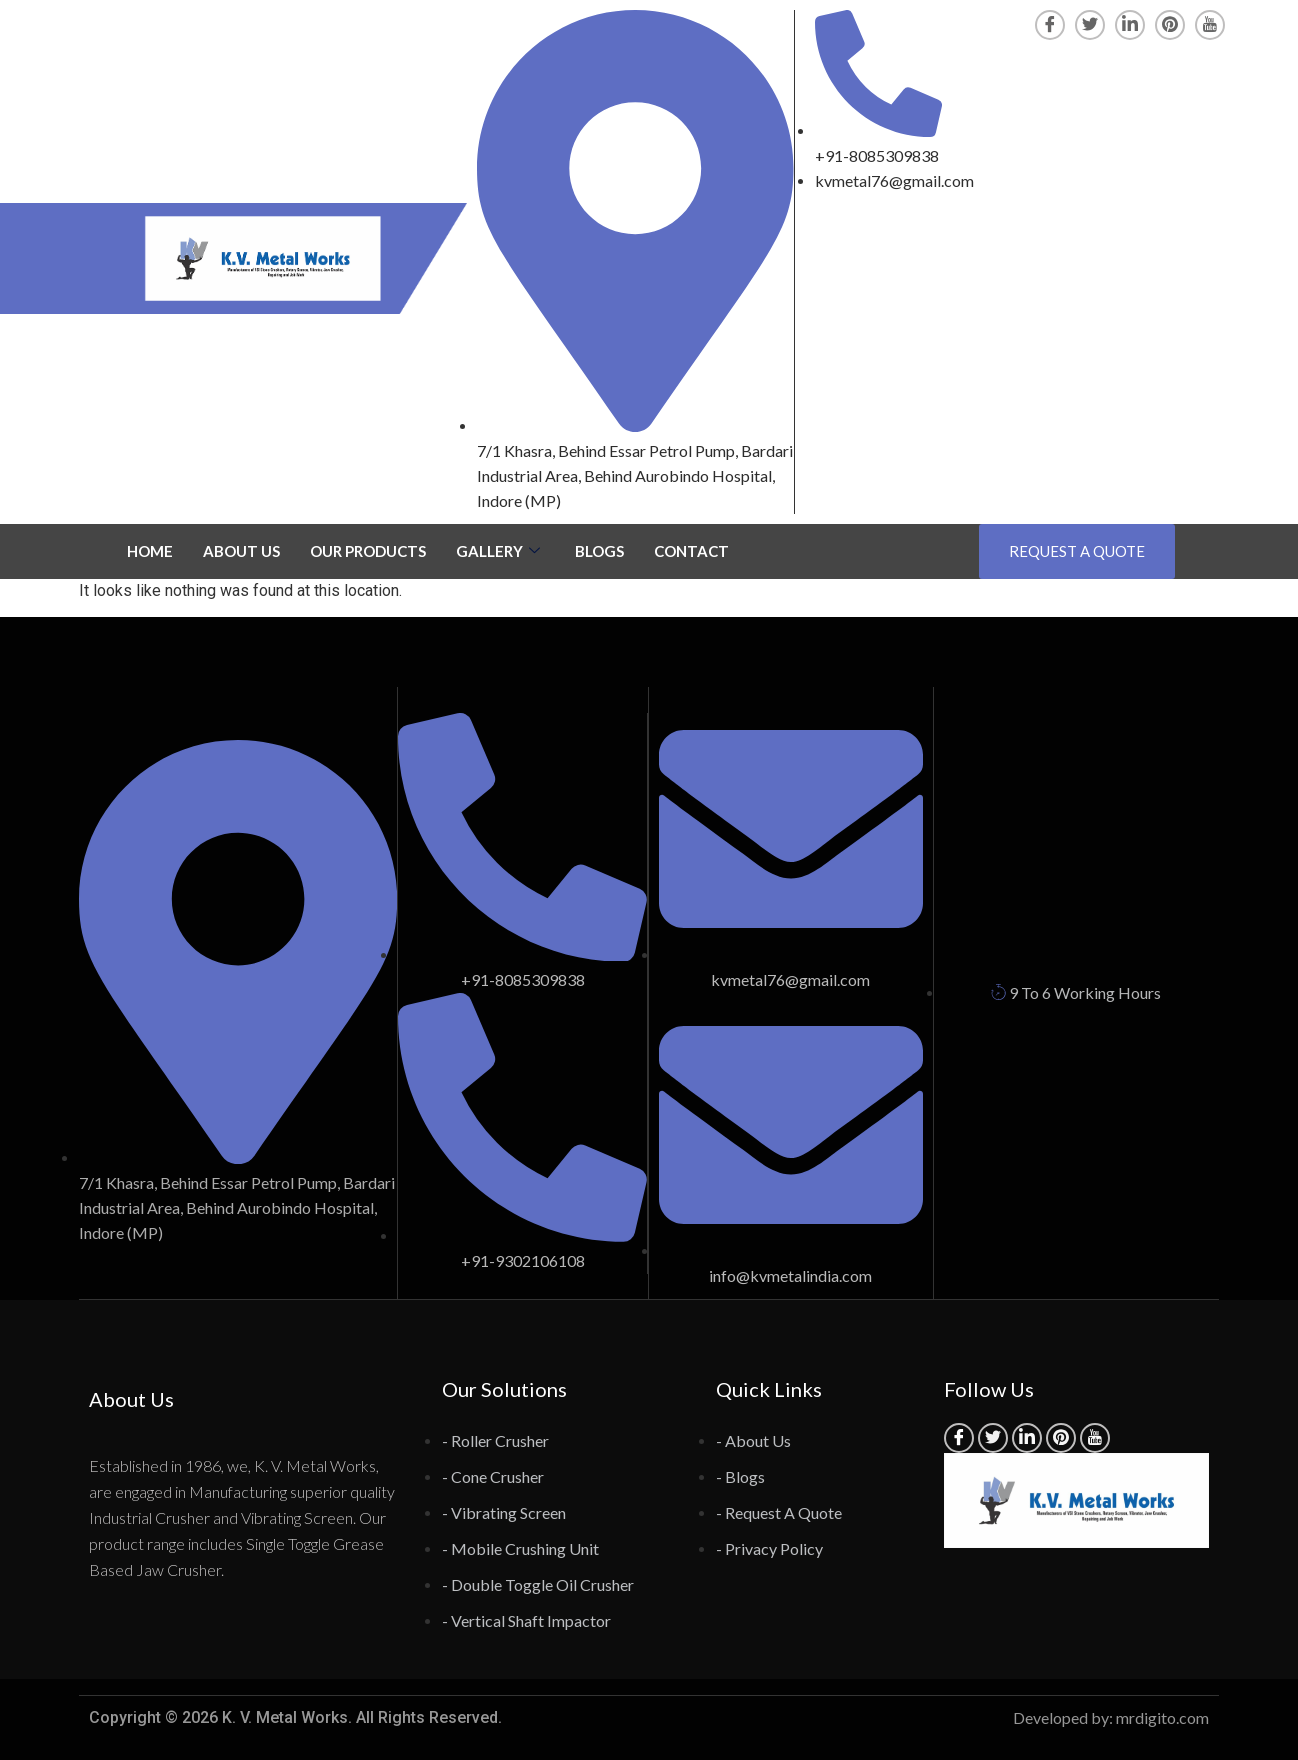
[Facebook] (1050, 25)
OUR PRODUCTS (368, 551)
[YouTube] (1210, 25)
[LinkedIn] (1130, 25)
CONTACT (691, 551)
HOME (150, 551)
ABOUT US (241, 551)
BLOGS (599, 551)
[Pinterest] (1170, 25)
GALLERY (500, 551)
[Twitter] (1090, 25)
